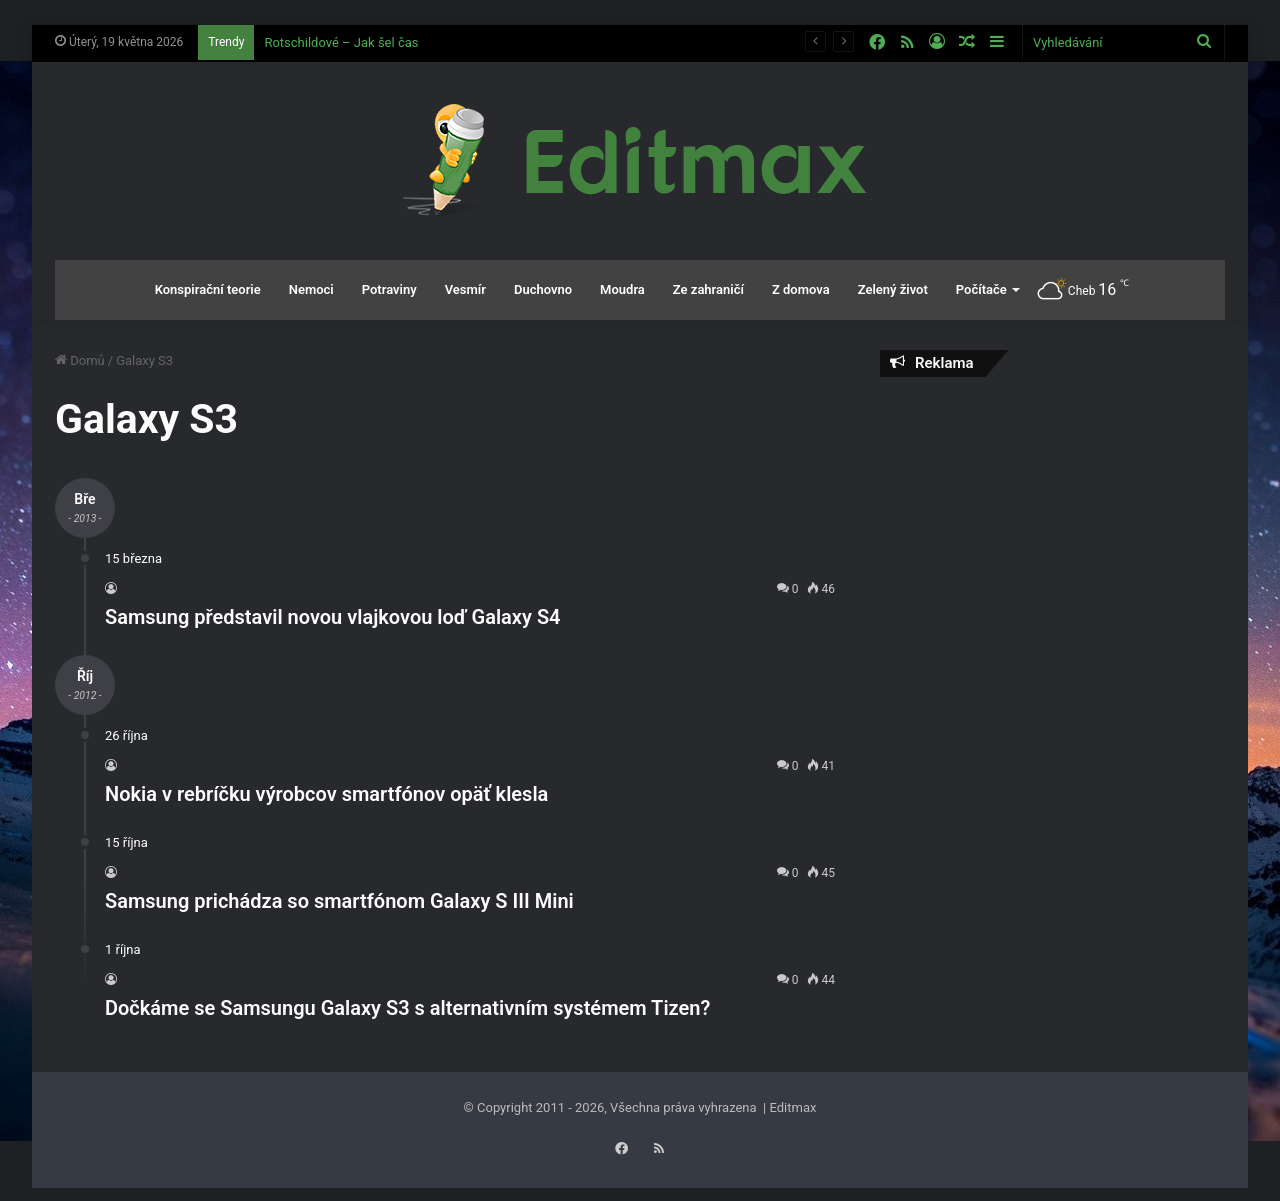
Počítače (981, 289)
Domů (80, 360)
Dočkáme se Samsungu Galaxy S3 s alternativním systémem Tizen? (407, 1008)
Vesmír (465, 289)
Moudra (622, 289)
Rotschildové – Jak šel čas (341, 42)
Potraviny (389, 289)
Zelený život (893, 289)
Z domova (801, 289)
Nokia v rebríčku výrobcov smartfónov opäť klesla (326, 794)
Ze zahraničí (708, 289)
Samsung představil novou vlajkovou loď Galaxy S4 (333, 617)
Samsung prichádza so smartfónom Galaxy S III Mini (339, 901)
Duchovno (543, 289)
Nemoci (311, 289)
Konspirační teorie (208, 289)
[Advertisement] (1052, 537)
